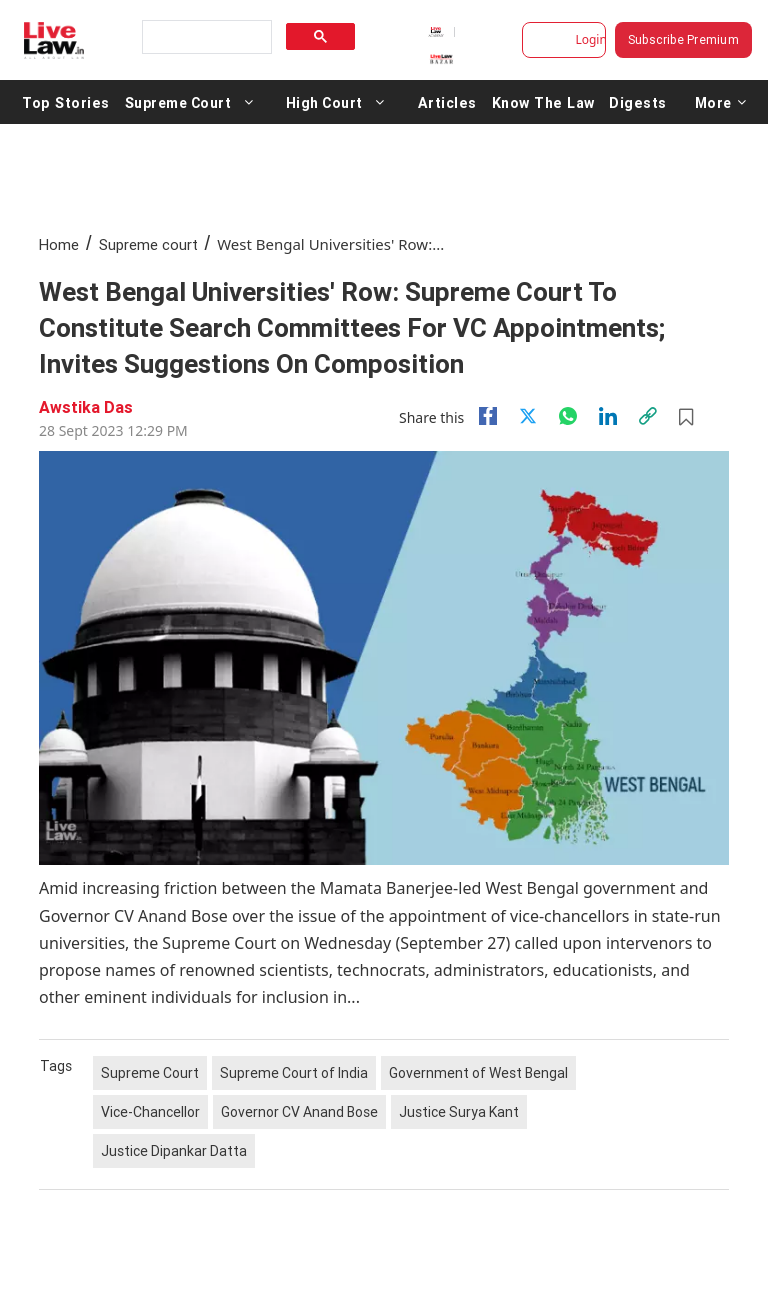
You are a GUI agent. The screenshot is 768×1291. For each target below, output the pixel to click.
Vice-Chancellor (150, 1112)
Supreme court (148, 244)
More (712, 102)
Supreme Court (175, 102)
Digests (629, 102)
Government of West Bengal (478, 1073)
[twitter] (528, 416)
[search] (205, 37)
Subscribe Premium (683, 39)
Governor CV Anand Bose (299, 1112)
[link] (648, 416)
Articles (443, 102)
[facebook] (488, 416)
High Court (321, 102)
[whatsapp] (568, 416)
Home (59, 244)
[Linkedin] (608, 416)
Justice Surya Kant (459, 1112)
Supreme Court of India (294, 1073)
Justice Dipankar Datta (174, 1151)
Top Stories (64, 102)
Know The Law (537, 102)
